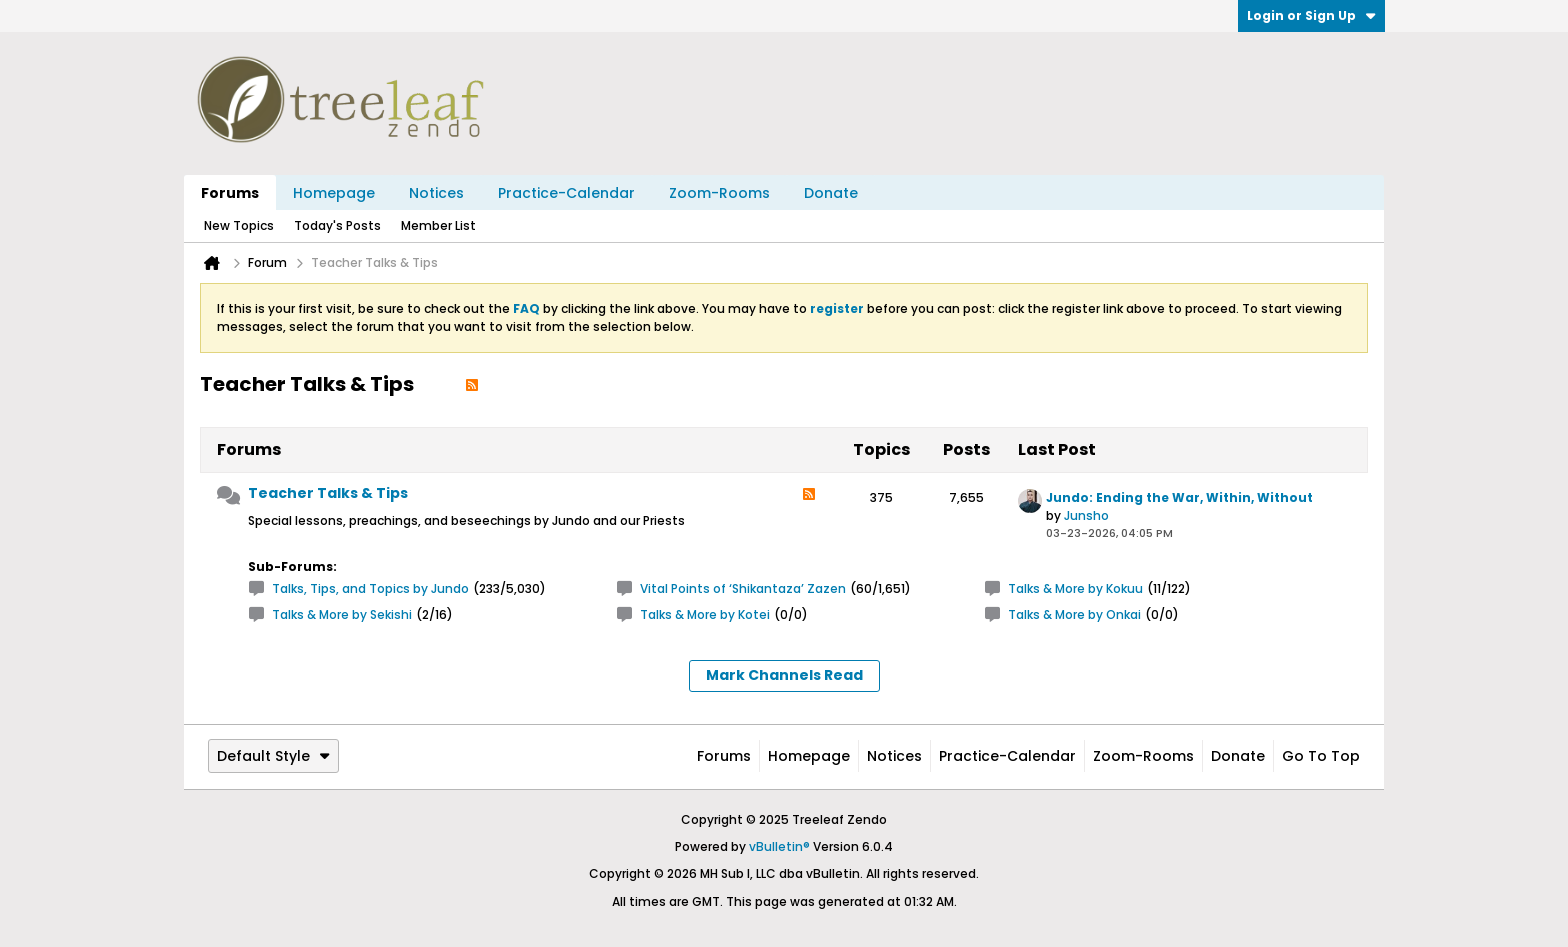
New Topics (239, 225)
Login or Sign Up (1311, 15)
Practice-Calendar (566, 193)
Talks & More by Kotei (705, 614)
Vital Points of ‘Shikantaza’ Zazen (743, 588)
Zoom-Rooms (719, 193)
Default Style (273, 756)
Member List (438, 225)
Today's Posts (337, 225)
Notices (436, 193)
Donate (831, 193)
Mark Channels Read (784, 675)
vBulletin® (779, 846)
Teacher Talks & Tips (328, 493)
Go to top (1321, 756)
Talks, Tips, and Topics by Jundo (370, 588)
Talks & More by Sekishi (342, 614)
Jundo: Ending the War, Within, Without (1179, 497)
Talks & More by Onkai (1074, 614)
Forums (230, 193)
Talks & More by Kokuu (1075, 588)
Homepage (334, 193)
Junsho (1086, 515)
